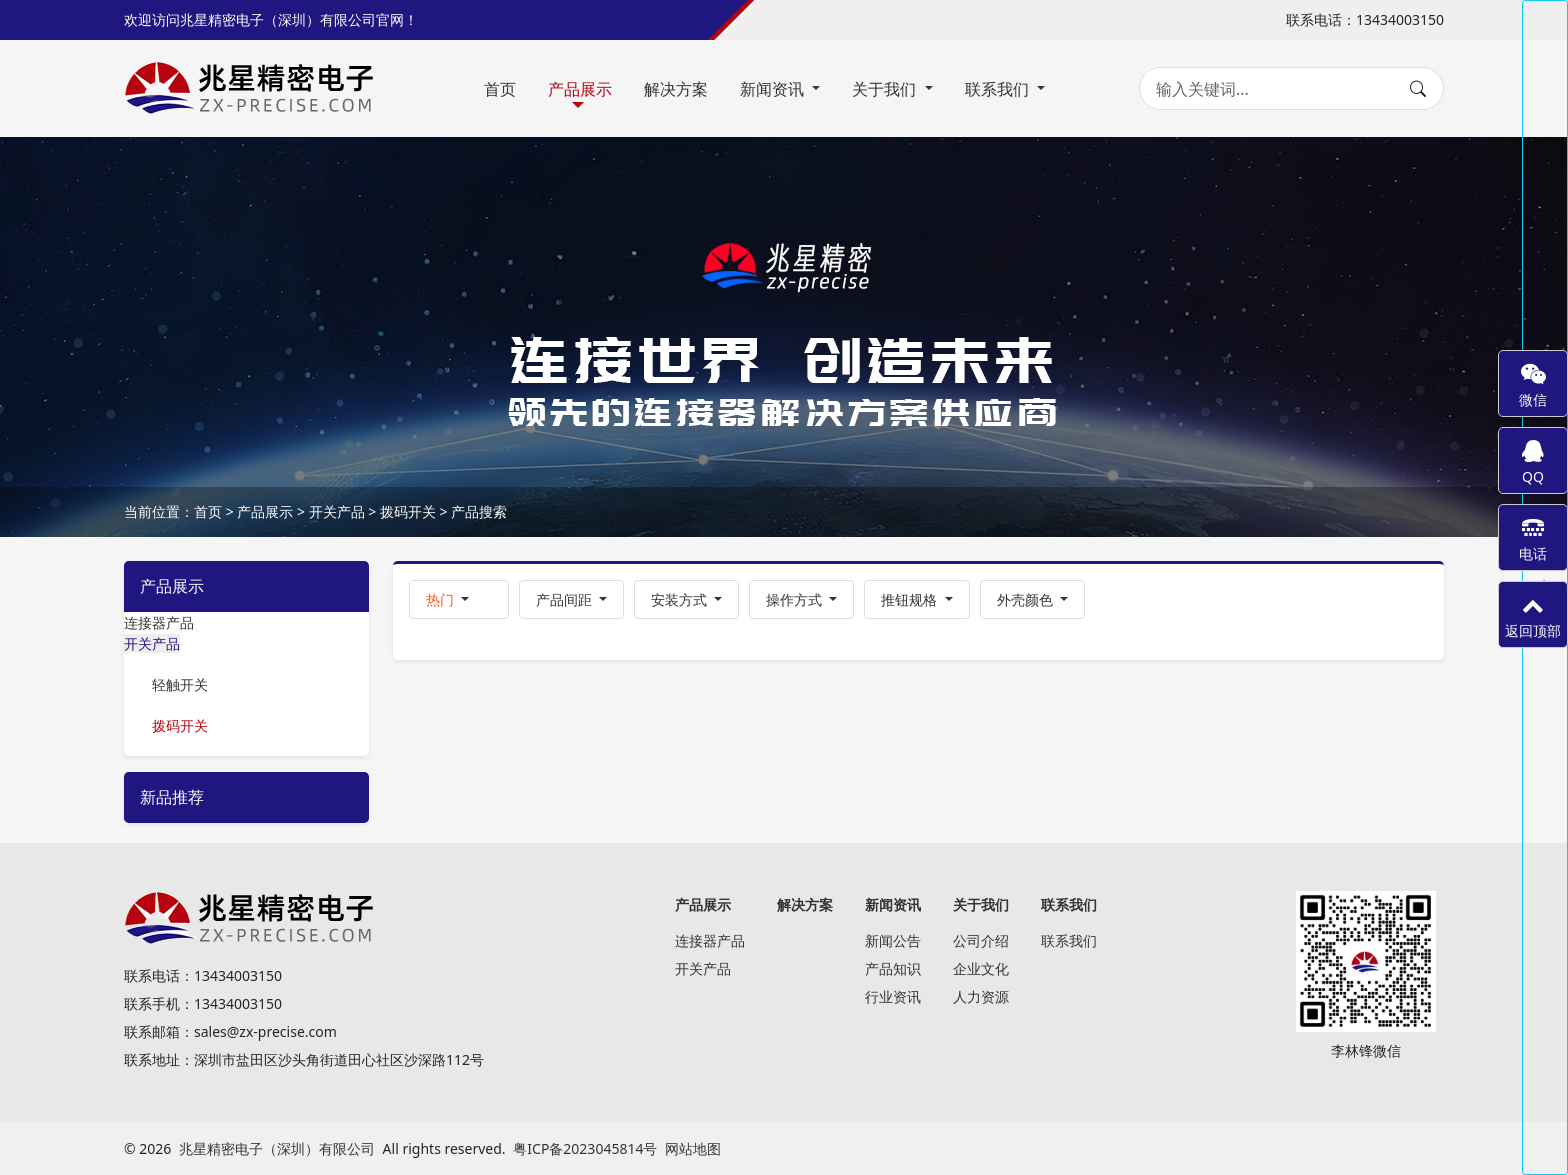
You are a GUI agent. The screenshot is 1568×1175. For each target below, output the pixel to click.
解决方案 (676, 89)
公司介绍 (981, 940)
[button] (459, 599)
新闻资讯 (774, 89)
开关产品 (337, 511)
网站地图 (693, 1148)
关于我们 (886, 89)
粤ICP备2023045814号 (585, 1148)
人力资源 (981, 996)
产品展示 (580, 89)
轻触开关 (180, 684)
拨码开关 (408, 511)
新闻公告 (893, 940)
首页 (500, 89)
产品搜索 (479, 511)
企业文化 (981, 968)
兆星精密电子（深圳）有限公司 (277, 1148)
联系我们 (999, 89)
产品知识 (893, 968)
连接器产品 (159, 622)
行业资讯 (893, 996)
